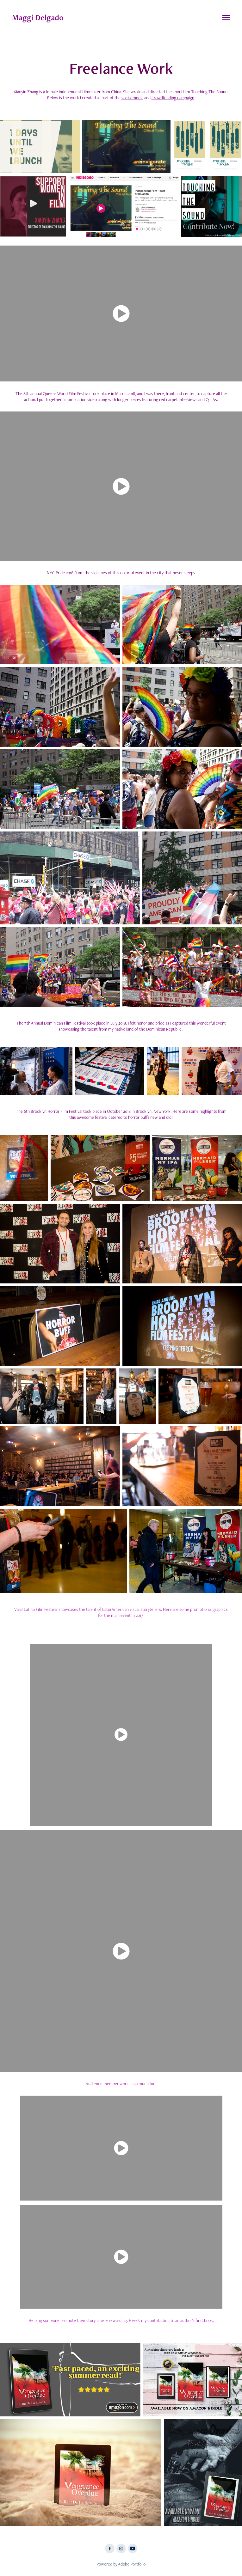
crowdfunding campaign (173, 97)
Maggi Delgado (38, 17)
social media (132, 97)
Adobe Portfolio (132, 2564)
